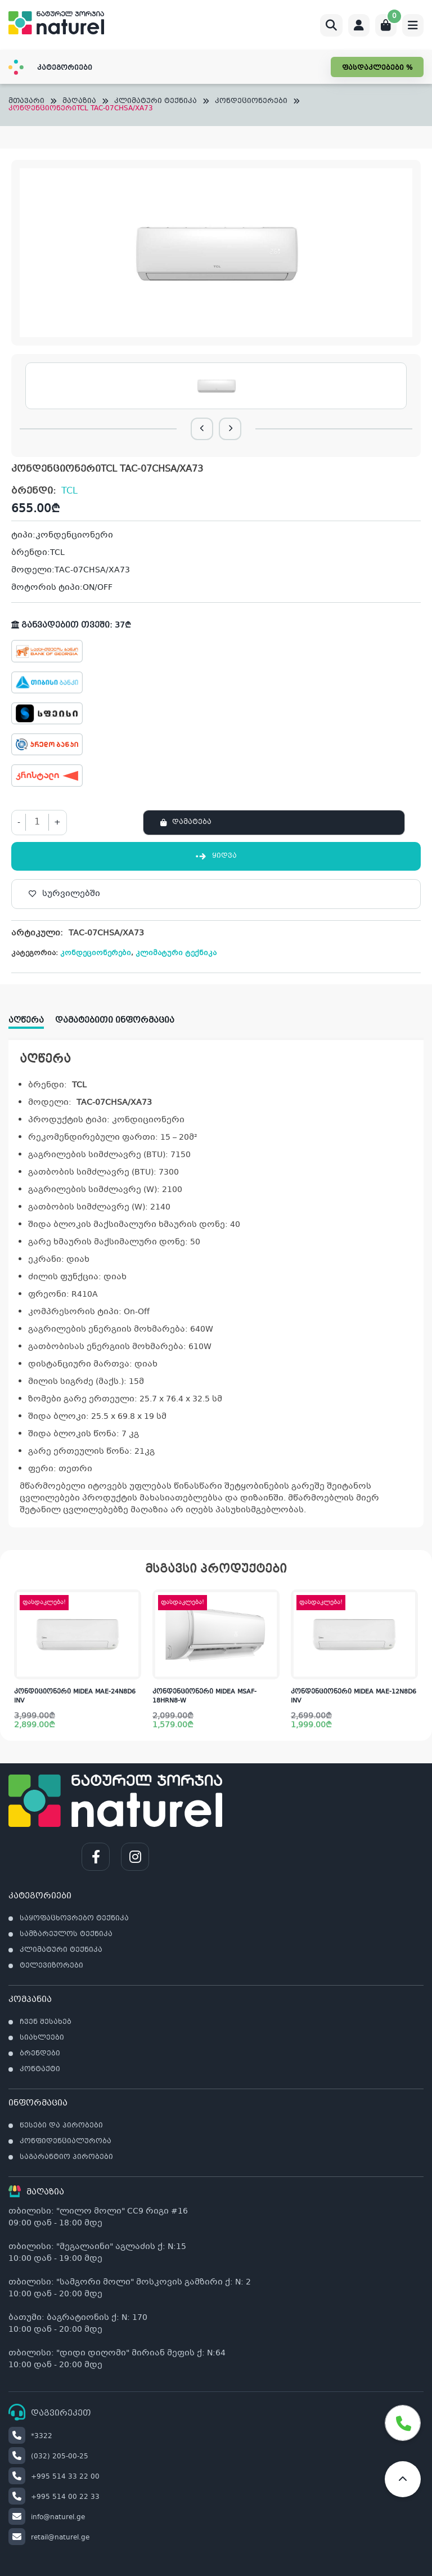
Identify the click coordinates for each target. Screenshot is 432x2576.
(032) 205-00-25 (48, 2456)
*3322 (30, 2436)
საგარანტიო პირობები (66, 2157)
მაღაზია (79, 101)
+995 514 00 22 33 (54, 2497)
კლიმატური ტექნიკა (155, 101)
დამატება (192, 822)
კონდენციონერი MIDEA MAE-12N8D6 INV (353, 1696)
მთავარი (26, 101)
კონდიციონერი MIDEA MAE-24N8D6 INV (75, 1696)
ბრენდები (40, 2054)
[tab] (31, 1017)
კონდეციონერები (251, 101)
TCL (69, 491)
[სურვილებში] (216, 894)
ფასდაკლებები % (377, 68)
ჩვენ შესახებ (45, 2022)
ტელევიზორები (51, 1966)
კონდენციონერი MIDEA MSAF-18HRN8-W (204, 1696)
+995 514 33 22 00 (54, 2477)
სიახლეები (42, 2038)
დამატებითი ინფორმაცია (114, 1020)
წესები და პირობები (61, 2126)
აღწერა (26, 1020)
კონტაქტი (40, 2069)
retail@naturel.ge (48, 2537)
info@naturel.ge (46, 2517)
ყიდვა (216, 856)
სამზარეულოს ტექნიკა (66, 1934)
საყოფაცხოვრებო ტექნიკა (74, 1919)
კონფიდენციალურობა (65, 2141)
